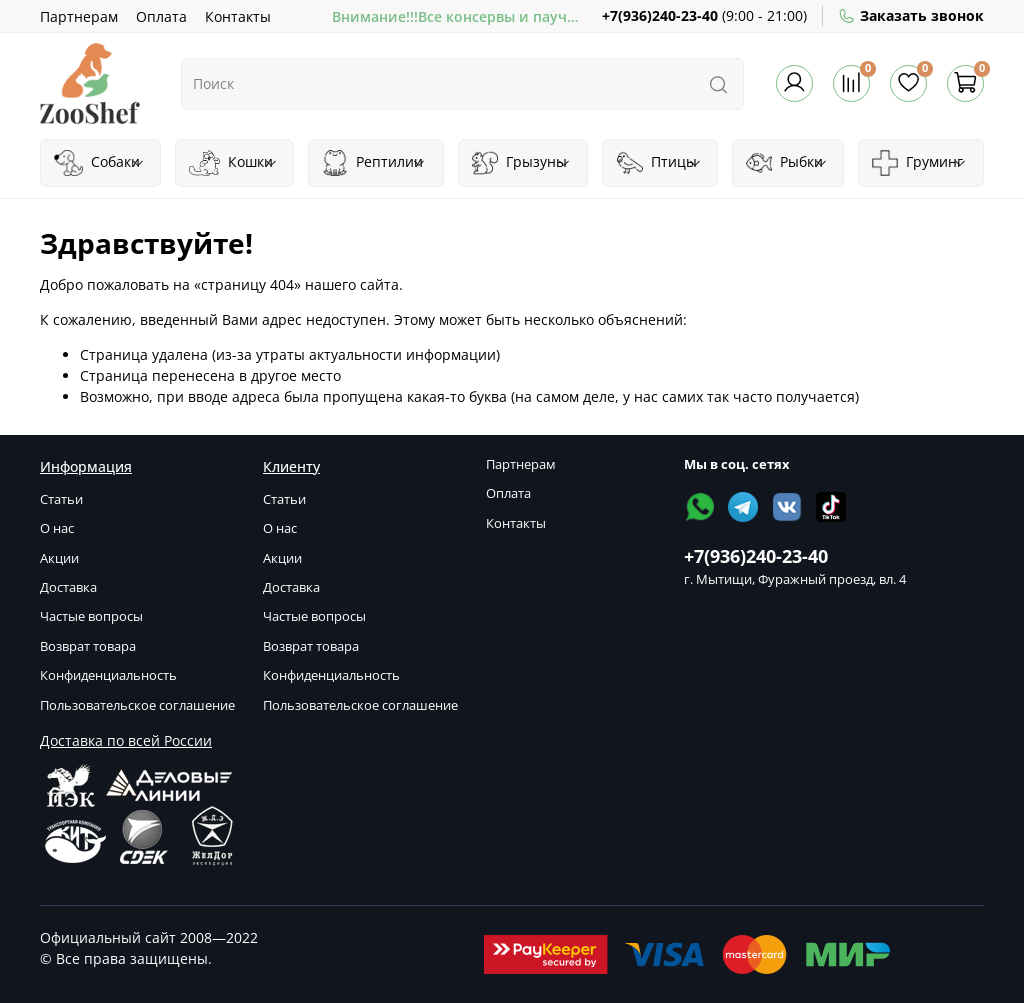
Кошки (233, 163)
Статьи (61, 499)
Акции (59, 558)
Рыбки (787, 163)
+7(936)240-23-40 (660, 15)
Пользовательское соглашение (137, 705)
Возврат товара (88, 646)
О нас (57, 528)
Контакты (238, 16)
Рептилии (374, 163)
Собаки (99, 163)
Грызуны (521, 163)
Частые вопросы (91, 616)
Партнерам (79, 16)
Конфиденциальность (108, 675)
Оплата (161, 16)
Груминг (919, 163)
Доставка (68, 587)
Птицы (659, 163)
